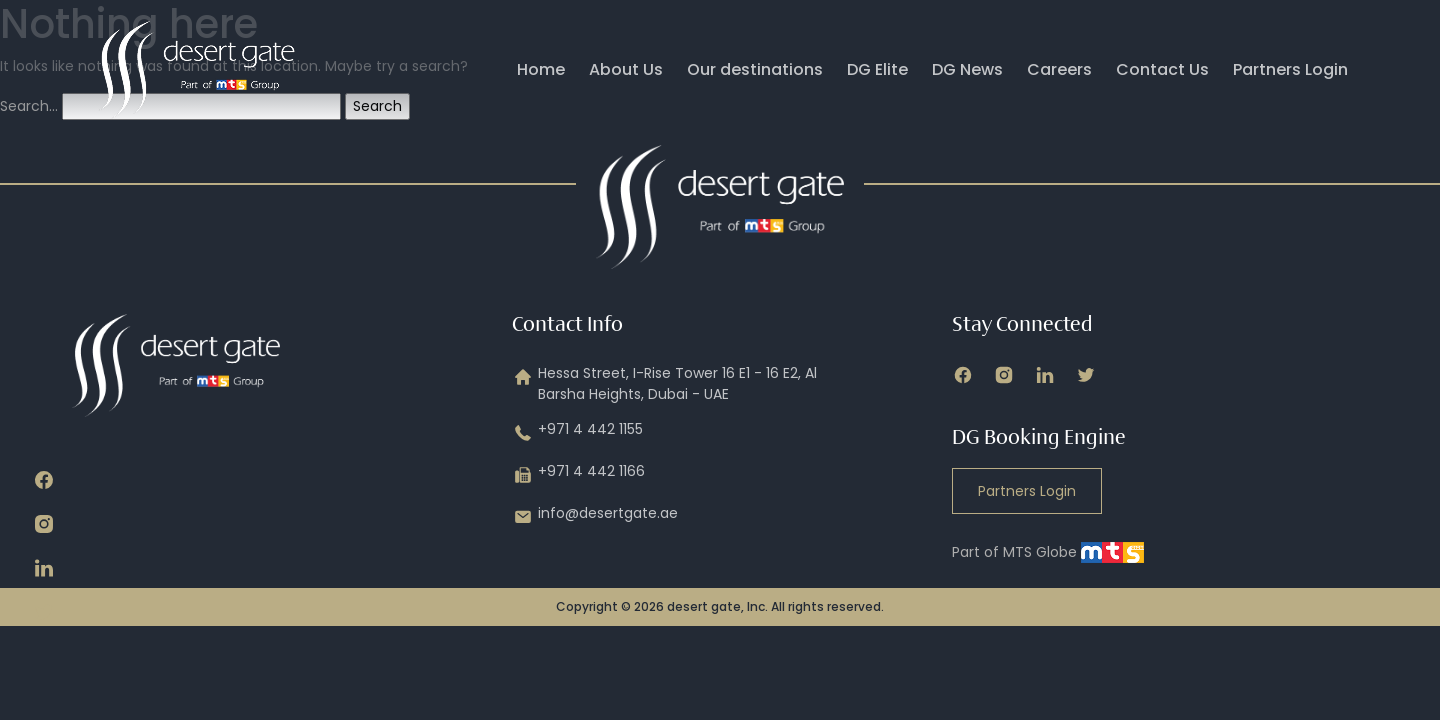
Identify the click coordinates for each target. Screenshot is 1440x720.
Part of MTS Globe (1048, 552)
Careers (1059, 69)
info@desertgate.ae (595, 517)
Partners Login (1290, 69)
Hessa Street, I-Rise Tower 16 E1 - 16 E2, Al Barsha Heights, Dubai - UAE (664, 384)
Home (541, 69)
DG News (967, 69)
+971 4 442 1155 (577, 433)
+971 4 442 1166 (578, 475)
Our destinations (755, 69)
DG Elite (877, 69)
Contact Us (1162, 69)
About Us (626, 69)
